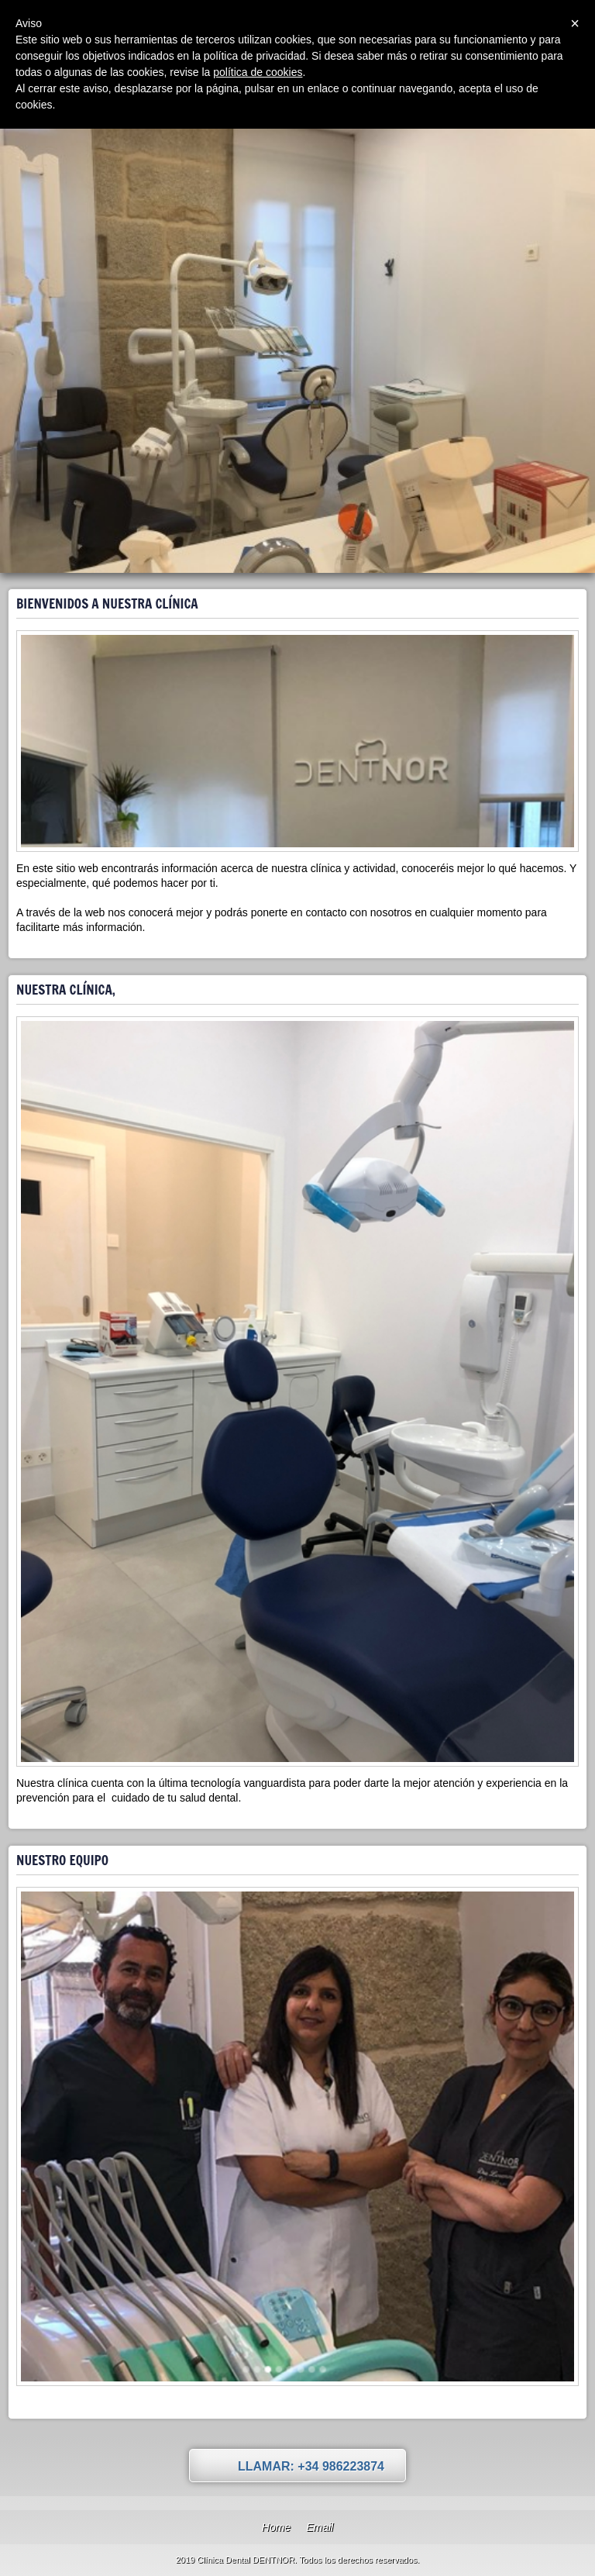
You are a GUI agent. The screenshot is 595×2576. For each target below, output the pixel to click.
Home (276, 2527)
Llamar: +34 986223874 (311, 2466)
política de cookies (257, 72)
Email (319, 2527)
